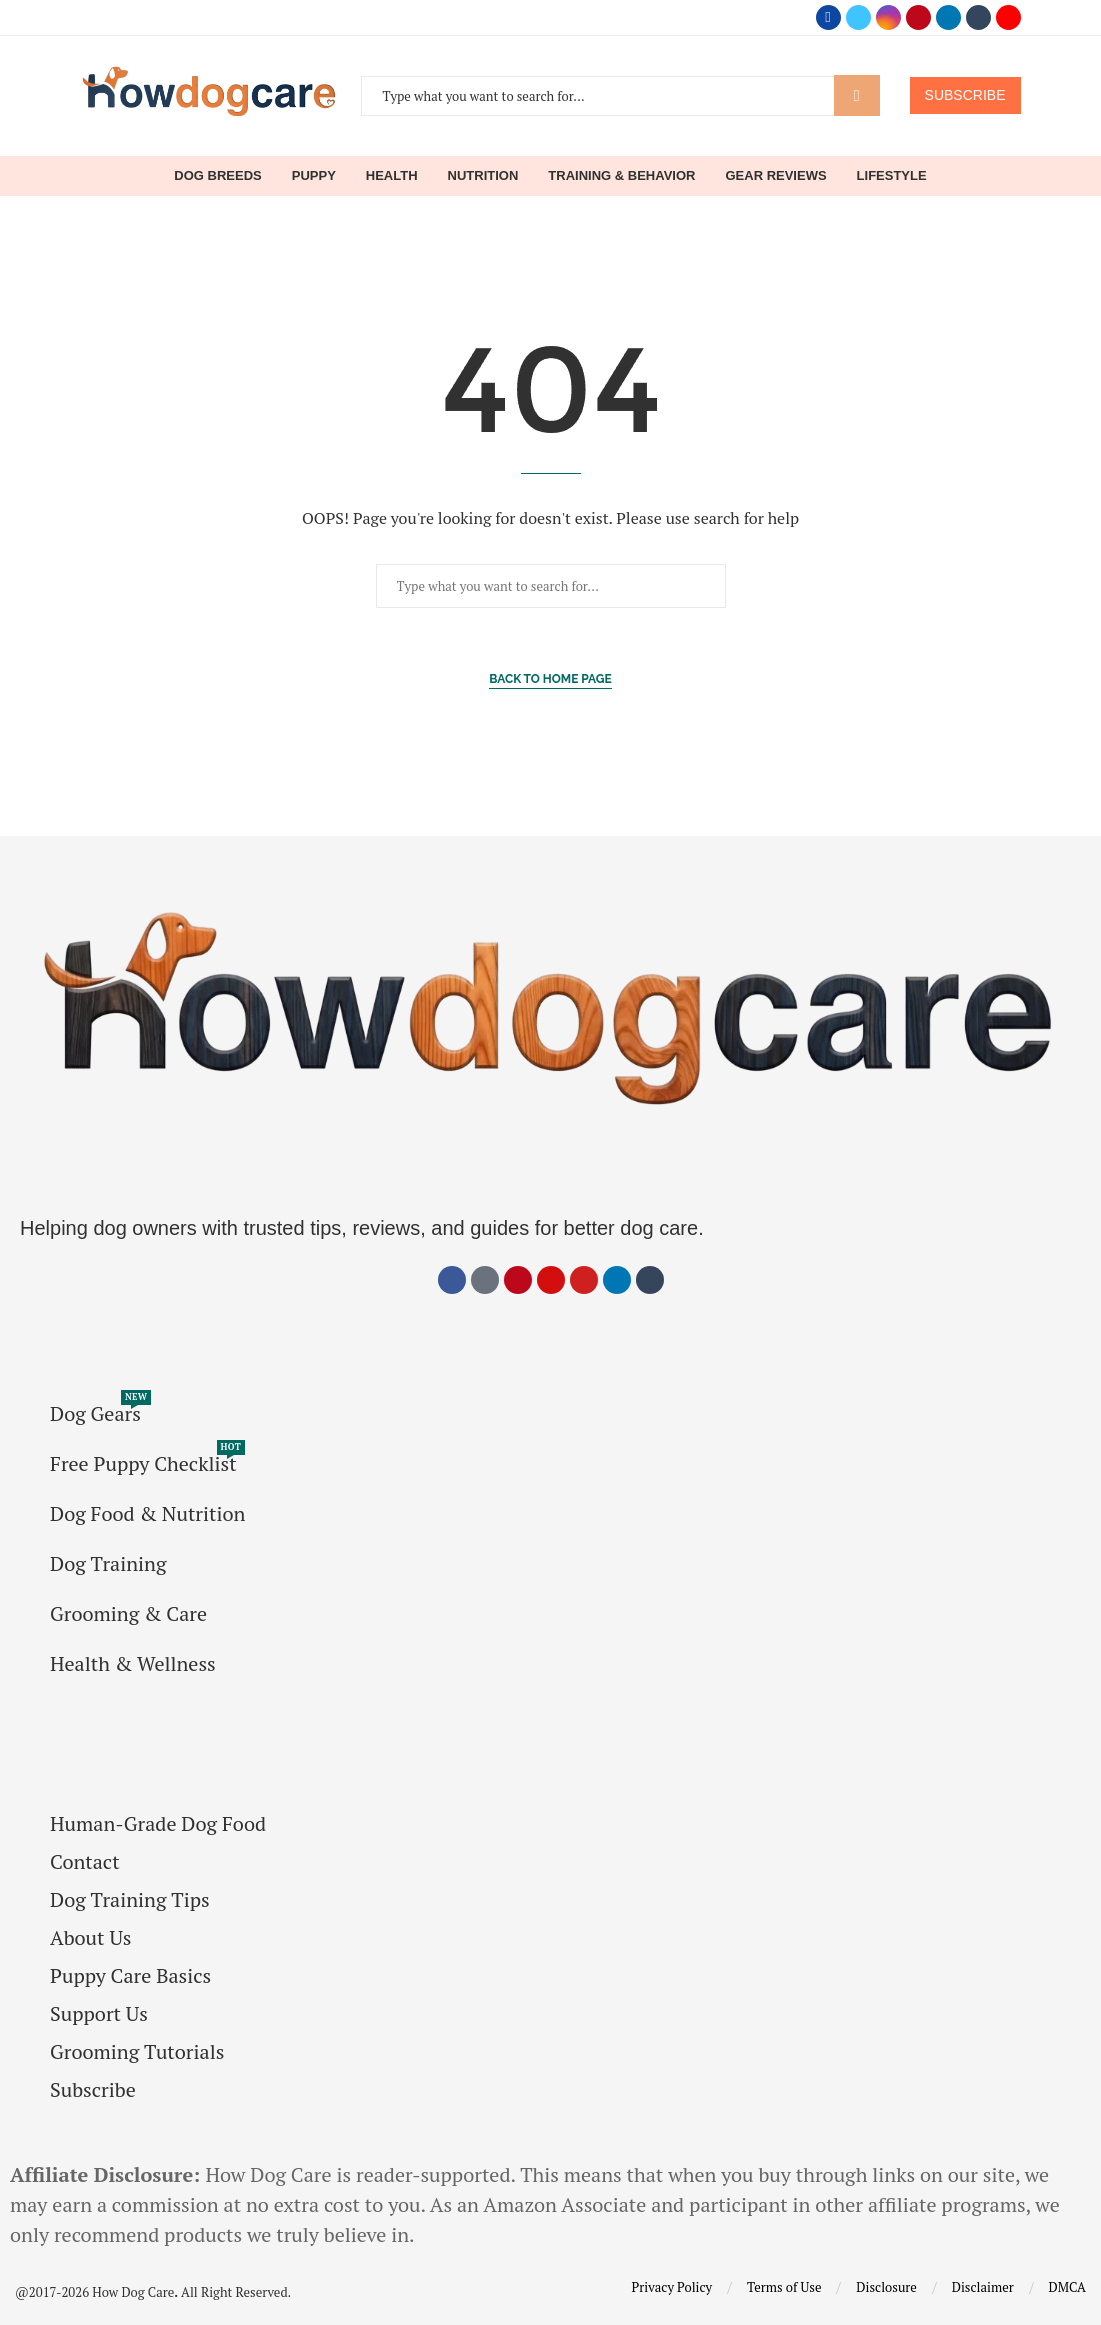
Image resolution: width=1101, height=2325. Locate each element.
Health (392, 175)
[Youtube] (1008, 17)
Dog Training (108, 1564)
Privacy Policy (672, 2287)
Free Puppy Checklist (143, 1464)
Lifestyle (892, 175)
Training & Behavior (621, 175)
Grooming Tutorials (137, 2052)
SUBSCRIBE (965, 95)
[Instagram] (888, 17)
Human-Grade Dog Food (158, 1824)
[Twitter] (858, 17)
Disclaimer (983, 2287)
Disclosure (886, 2287)
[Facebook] (828, 17)
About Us (90, 1938)
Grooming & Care (128, 1614)
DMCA (1067, 2287)
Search (857, 95)
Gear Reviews (775, 175)
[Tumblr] (978, 17)
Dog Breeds (217, 175)
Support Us (99, 2014)
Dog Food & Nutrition (147, 1514)
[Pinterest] (918, 17)
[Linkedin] (948, 17)
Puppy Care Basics (130, 1976)
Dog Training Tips (130, 1900)
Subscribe (93, 2090)
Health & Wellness (133, 1664)
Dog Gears (95, 1414)
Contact (85, 1862)
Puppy (314, 175)
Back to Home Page (550, 679)
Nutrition (483, 175)
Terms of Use (784, 2287)
